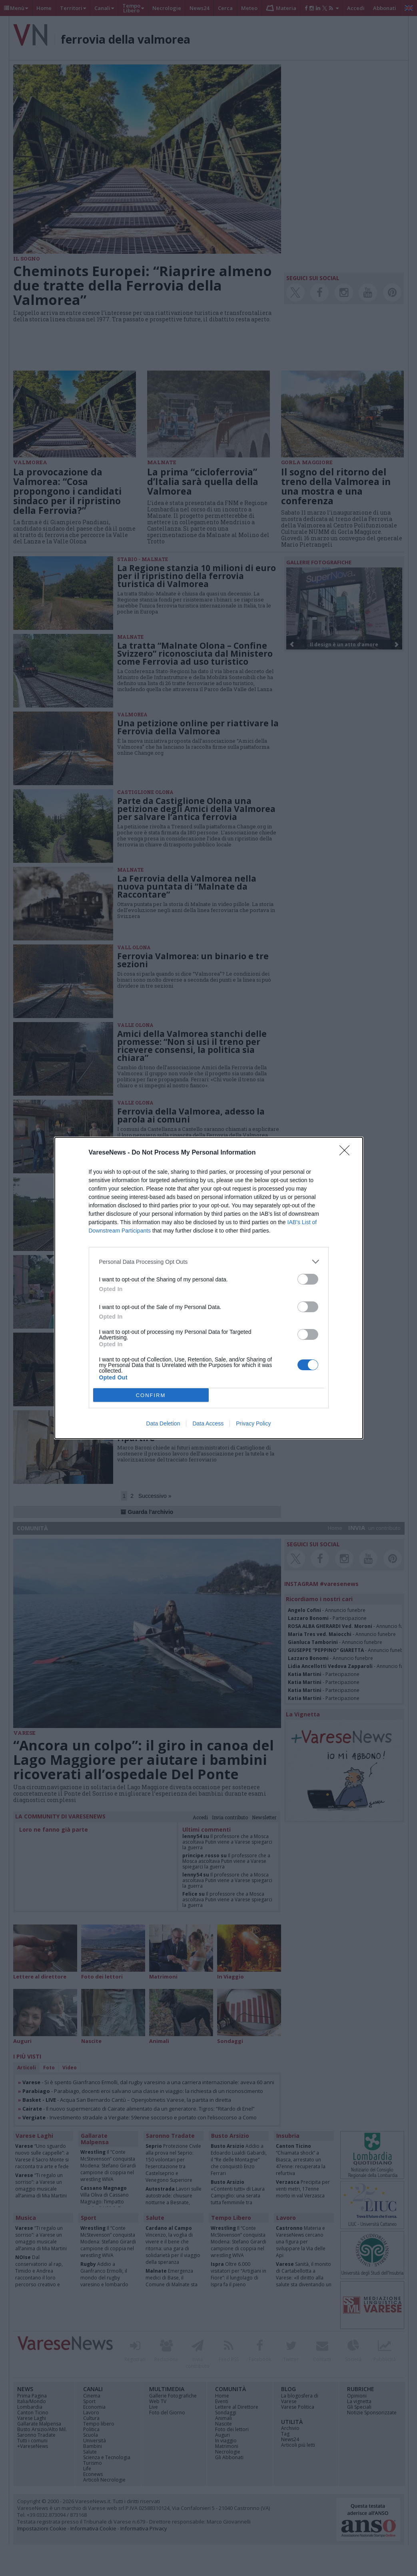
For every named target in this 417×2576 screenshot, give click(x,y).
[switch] (307, 1279)
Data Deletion (163, 1423)
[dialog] (209, 1288)
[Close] (347, 1153)
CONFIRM (151, 1395)
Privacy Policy (253, 1423)
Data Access (207, 1423)
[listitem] (208, 1261)
